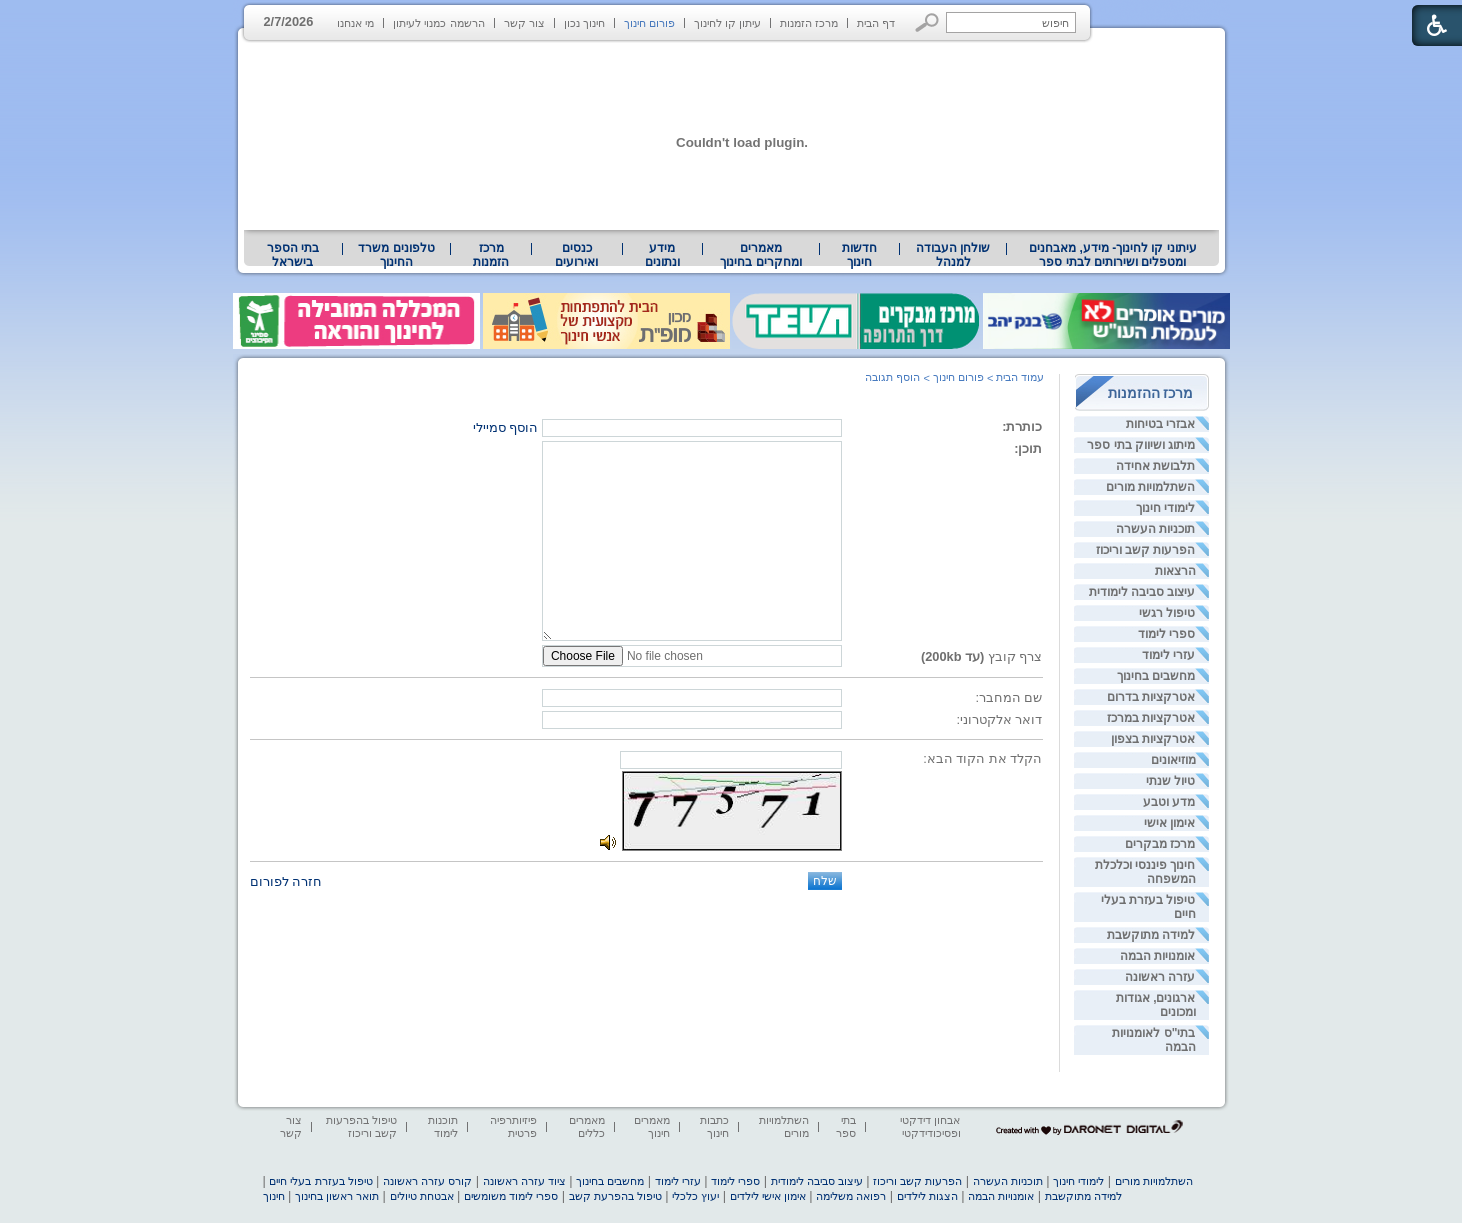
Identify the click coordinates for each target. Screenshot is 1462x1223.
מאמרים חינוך (652, 1126)
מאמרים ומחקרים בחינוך (760, 255)
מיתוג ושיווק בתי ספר (1141, 445)
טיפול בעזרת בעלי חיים (320, 1181)
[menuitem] (1112, 255)
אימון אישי (1169, 823)
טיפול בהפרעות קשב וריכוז (361, 1126)
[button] (927, 22)
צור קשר (524, 23)
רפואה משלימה (851, 1196)
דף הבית (876, 23)
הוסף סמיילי (506, 427)
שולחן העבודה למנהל (953, 255)
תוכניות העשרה (1155, 529)
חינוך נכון (584, 23)
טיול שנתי (1170, 781)
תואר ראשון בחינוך (337, 1196)
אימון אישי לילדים (768, 1196)
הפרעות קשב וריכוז (1146, 550)
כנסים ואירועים (576, 255)
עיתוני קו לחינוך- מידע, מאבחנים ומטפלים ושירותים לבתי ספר (1113, 255)
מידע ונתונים (662, 255)
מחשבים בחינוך (1156, 676)
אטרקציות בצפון (1153, 739)
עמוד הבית (1020, 377)
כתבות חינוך (714, 1126)
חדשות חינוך (859, 255)
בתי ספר (846, 1126)
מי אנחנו (355, 23)
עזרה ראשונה (1160, 977)
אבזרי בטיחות (1160, 424)
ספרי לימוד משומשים (511, 1196)
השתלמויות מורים (1150, 487)
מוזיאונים (1173, 760)
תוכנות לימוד (443, 1126)
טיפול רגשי (1167, 613)
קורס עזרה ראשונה (427, 1181)
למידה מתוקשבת (1151, 935)
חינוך (274, 1196)
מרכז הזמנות (809, 23)
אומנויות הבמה (1157, 956)
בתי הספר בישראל (293, 255)
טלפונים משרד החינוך (396, 255)
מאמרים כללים (587, 1126)
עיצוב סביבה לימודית (1142, 592)
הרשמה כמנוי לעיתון (438, 23)
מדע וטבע (1169, 802)
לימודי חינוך (1165, 508)
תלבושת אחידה (1155, 466)
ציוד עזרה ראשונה (524, 1181)
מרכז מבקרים (1160, 844)
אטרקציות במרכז (1151, 718)
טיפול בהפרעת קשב (615, 1196)
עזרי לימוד (1168, 655)
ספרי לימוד (1166, 634)
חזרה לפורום (286, 881)
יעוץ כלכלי (695, 1196)
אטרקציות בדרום (1151, 697)
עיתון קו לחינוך (727, 23)
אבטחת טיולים (422, 1196)
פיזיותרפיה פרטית (513, 1126)
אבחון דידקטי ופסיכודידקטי (930, 1126)
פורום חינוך (649, 23)
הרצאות (1175, 571)
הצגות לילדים (927, 1196)
